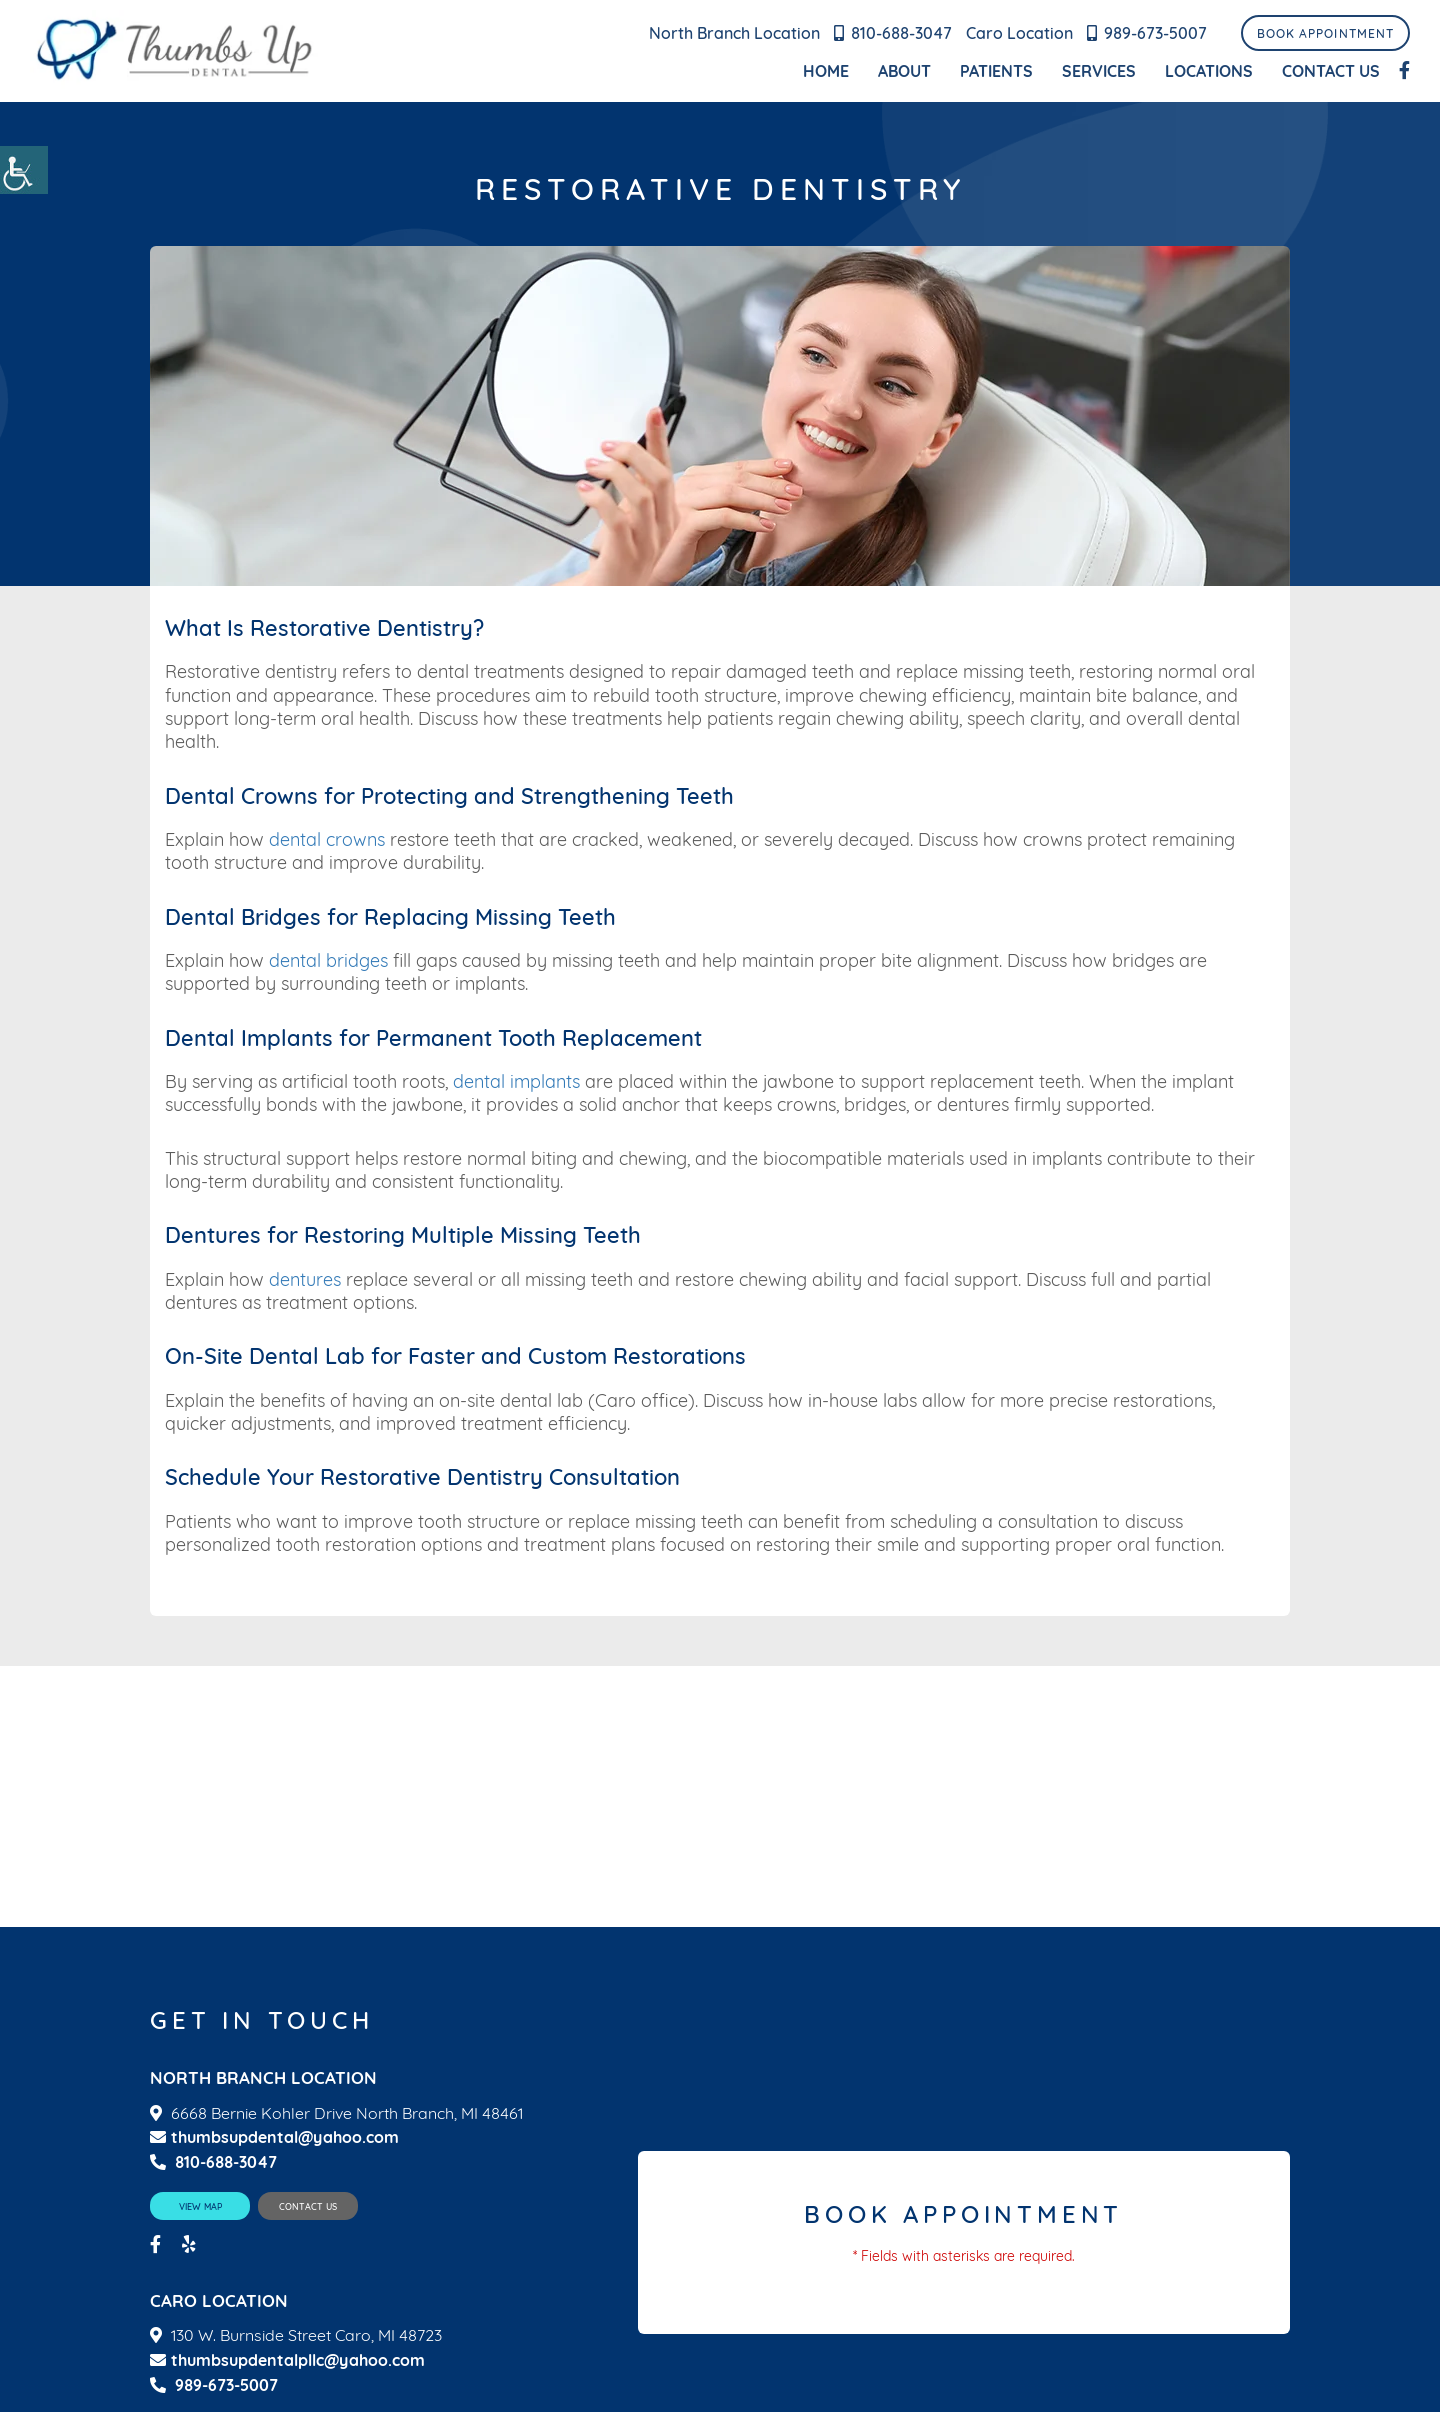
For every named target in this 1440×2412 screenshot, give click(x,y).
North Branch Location (734, 33)
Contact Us (1331, 71)
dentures (305, 1279)
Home (826, 71)
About (904, 71)
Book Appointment (1325, 33)
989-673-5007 (1155, 33)
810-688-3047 (901, 33)
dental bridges (328, 960)
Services (1099, 71)
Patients (996, 71)
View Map (200, 2206)
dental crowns (327, 839)
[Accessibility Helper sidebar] (24, 170)
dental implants (516, 1081)
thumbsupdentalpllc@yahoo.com (287, 2360)
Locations (1209, 71)
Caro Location (1019, 33)
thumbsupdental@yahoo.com (274, 2137)
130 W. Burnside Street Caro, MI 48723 (306, 2335)
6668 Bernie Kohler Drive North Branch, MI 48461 (347, 2113)
